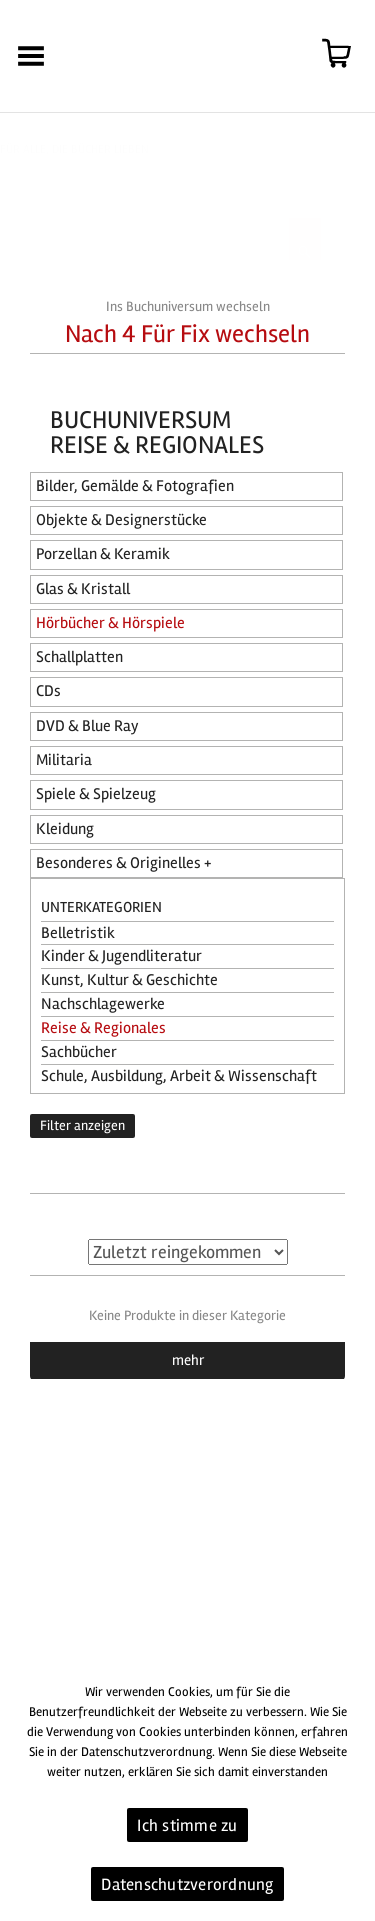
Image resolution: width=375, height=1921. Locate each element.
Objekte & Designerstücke (121, 520)
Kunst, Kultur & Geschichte (129, 980)
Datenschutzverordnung (187, 1884)
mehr (188, 1360)
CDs (48, 691)
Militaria (64, 760)
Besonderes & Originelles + (123, 863)
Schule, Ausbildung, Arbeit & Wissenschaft (179, 1076)
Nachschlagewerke (103, 1004)
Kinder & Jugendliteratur (121, 956)
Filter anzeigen (82, 1125)
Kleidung (65, 829)
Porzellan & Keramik (103, 554)
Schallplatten (79, 657)
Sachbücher (79, 1052)
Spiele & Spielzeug (96, 794)
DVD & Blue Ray (87, 726)
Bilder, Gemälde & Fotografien (135, 486)
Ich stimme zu (187, 1825)
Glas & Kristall (83, 589)
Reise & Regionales (103, 1028)
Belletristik (78, 933)
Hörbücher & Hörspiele (110, 623)
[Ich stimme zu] (350, 1794)
